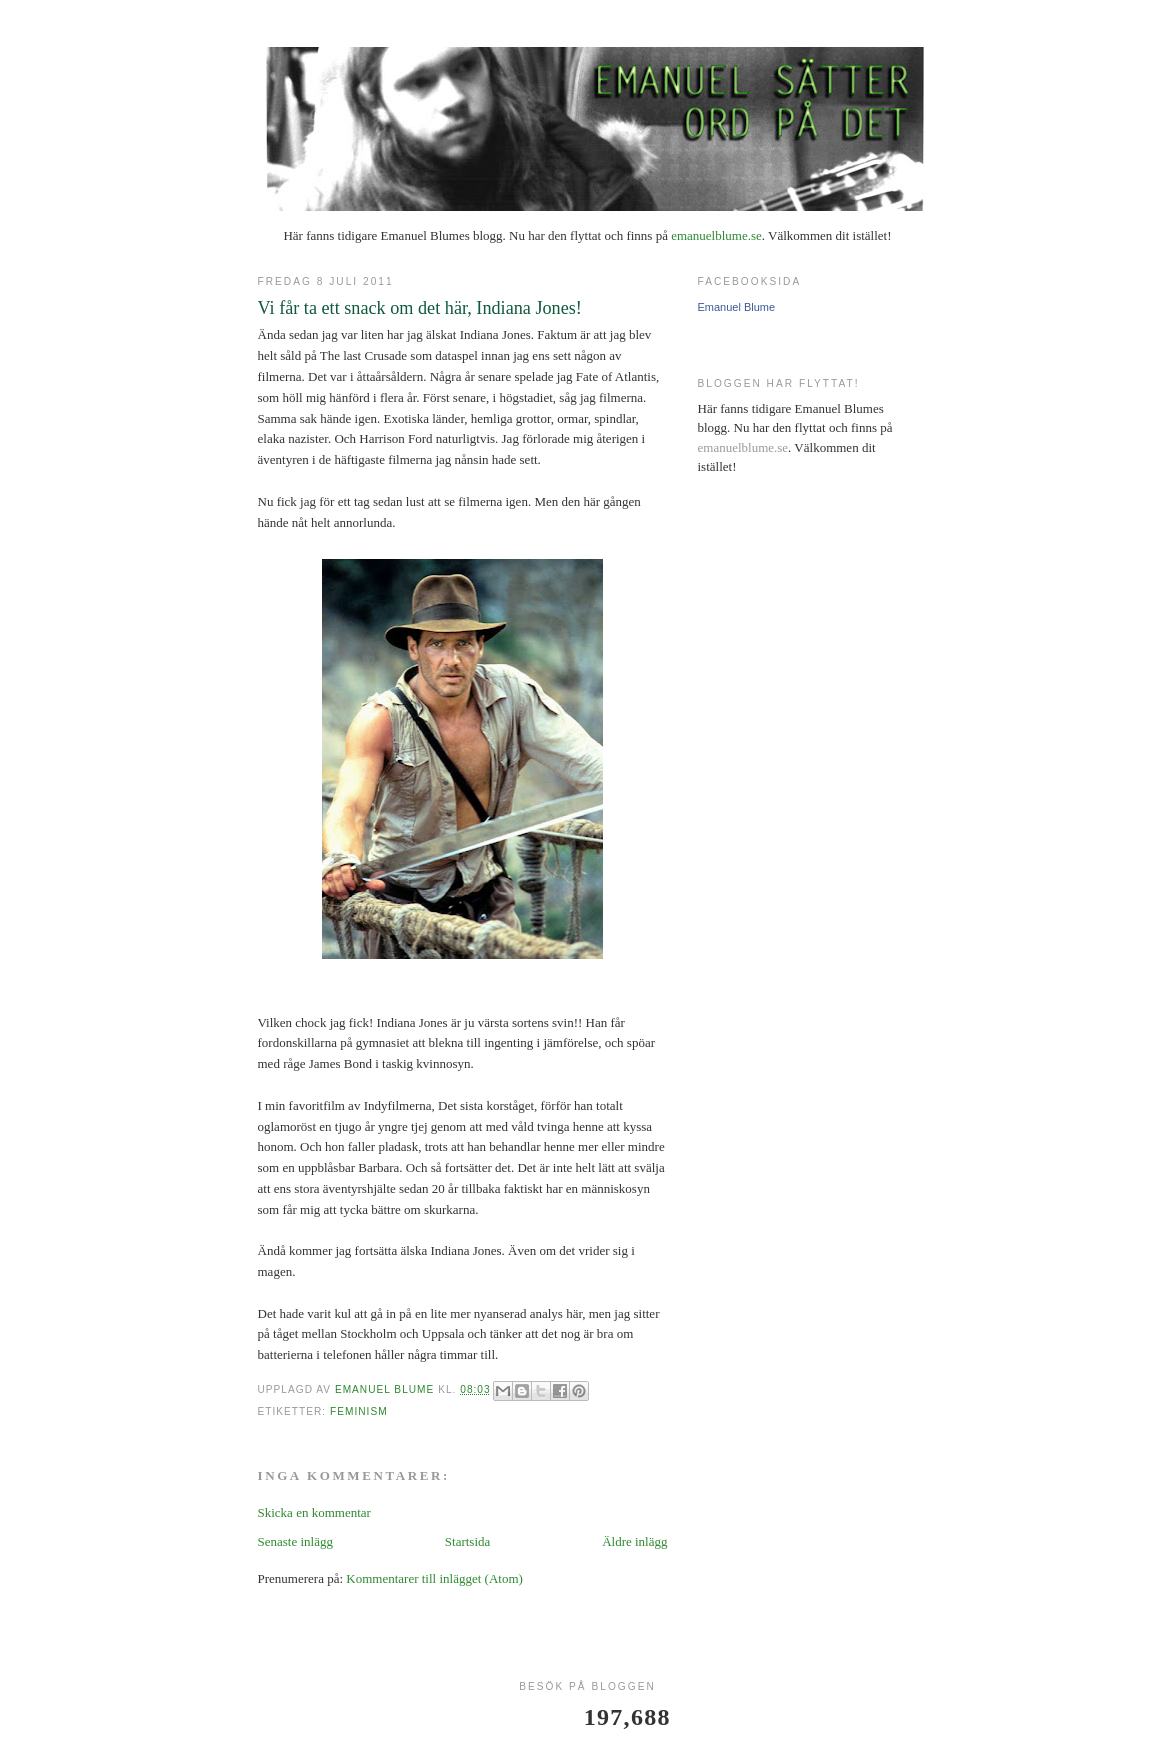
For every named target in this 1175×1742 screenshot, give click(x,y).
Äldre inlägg (634, 1541)
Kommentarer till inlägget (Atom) (434, 1578)
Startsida (468, 1541)
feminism (359, 1411)
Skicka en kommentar (314, 1512)
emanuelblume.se (716, 235)
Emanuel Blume (737, 307)
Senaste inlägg (295, 1541)
